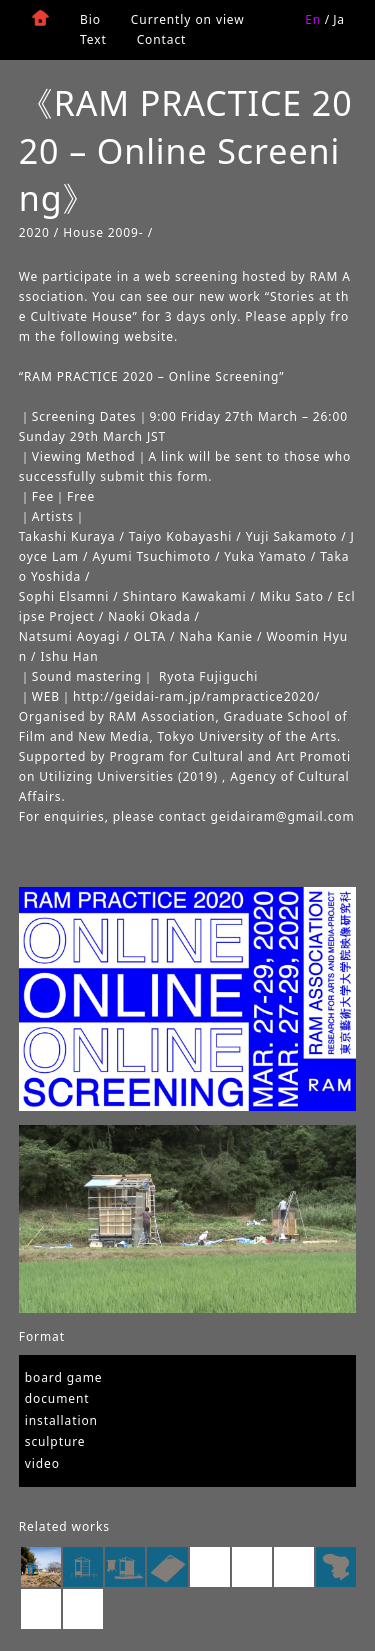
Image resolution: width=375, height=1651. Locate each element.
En (313, 19)
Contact (162, 39)
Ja (339, 19)
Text (93, 39)
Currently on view (188, 19)
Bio (90, 19)
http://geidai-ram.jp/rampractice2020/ (196, 696)
